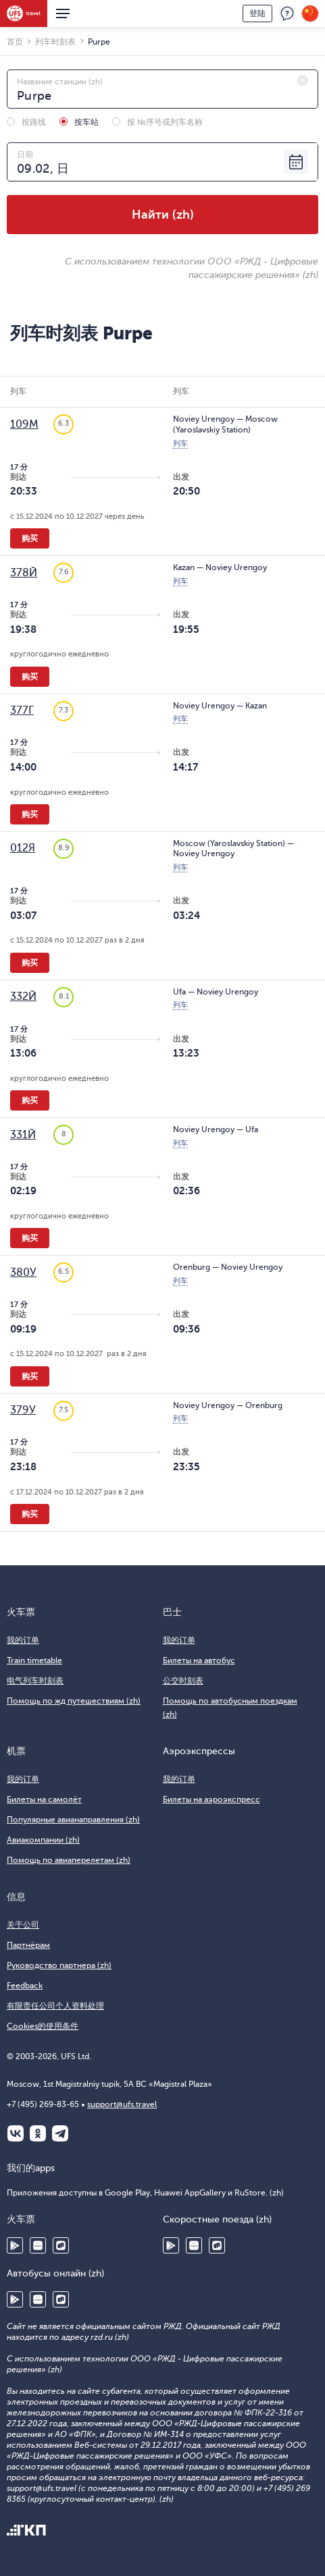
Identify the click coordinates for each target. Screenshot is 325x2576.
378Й (23, 573)
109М (24, 424)
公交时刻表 (183, 1680)
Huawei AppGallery (38, 2245)
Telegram (60, 2133)
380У (23, 1272)
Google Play (15, 2245)
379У (23, 1410)
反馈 (287, 13)
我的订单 (23, 1640)
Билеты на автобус (199, 1660)
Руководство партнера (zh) (59, 1965)
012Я (22, 848)
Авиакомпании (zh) (43, 1840)
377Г (22, 710)
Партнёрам (28, 1945)
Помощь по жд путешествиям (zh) (74, 1701)
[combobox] (162, 89)
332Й (23, 996)
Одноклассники (38, 2133)
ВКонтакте (15, 2133)
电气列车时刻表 (35, 1680)
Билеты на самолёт (44, 1799)
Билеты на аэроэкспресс (211, 1799)
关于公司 (23, 1925)
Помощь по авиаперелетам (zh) (68, 1860)
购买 (30, 538)
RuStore (61, 2245)
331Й (23, 1135)
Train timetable (34, 1660)
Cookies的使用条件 (42, 2026)
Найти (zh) (163, 214)
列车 (180, 443)
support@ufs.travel (122, 2104)
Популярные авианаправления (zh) (73, 1819)
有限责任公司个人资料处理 (55, 2006)
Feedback (25, 1985)
